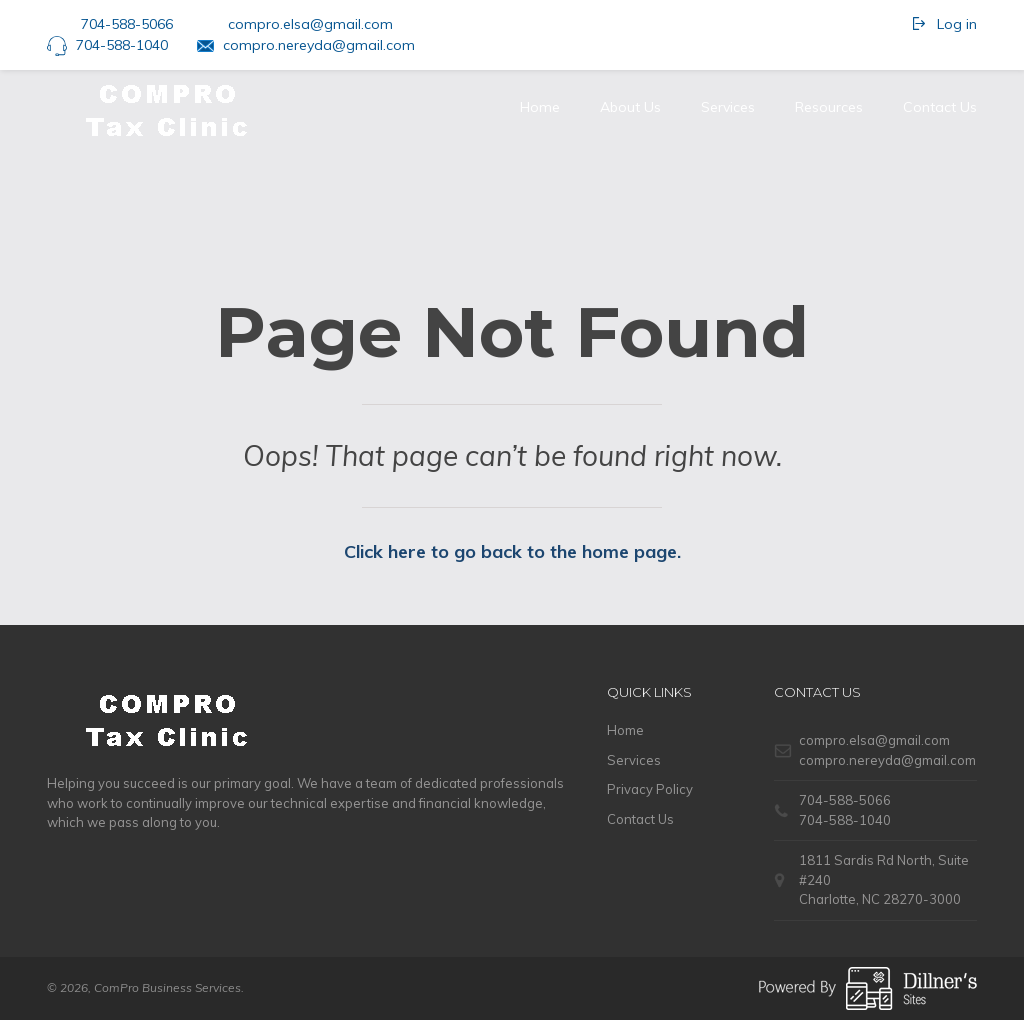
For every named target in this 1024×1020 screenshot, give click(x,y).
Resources (829, 107)
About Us (630, 107)
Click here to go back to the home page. (512, 551)
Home (540, 107)
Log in (957, 24)
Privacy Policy (650, 789)
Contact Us (940, 107)
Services (728, 107)
